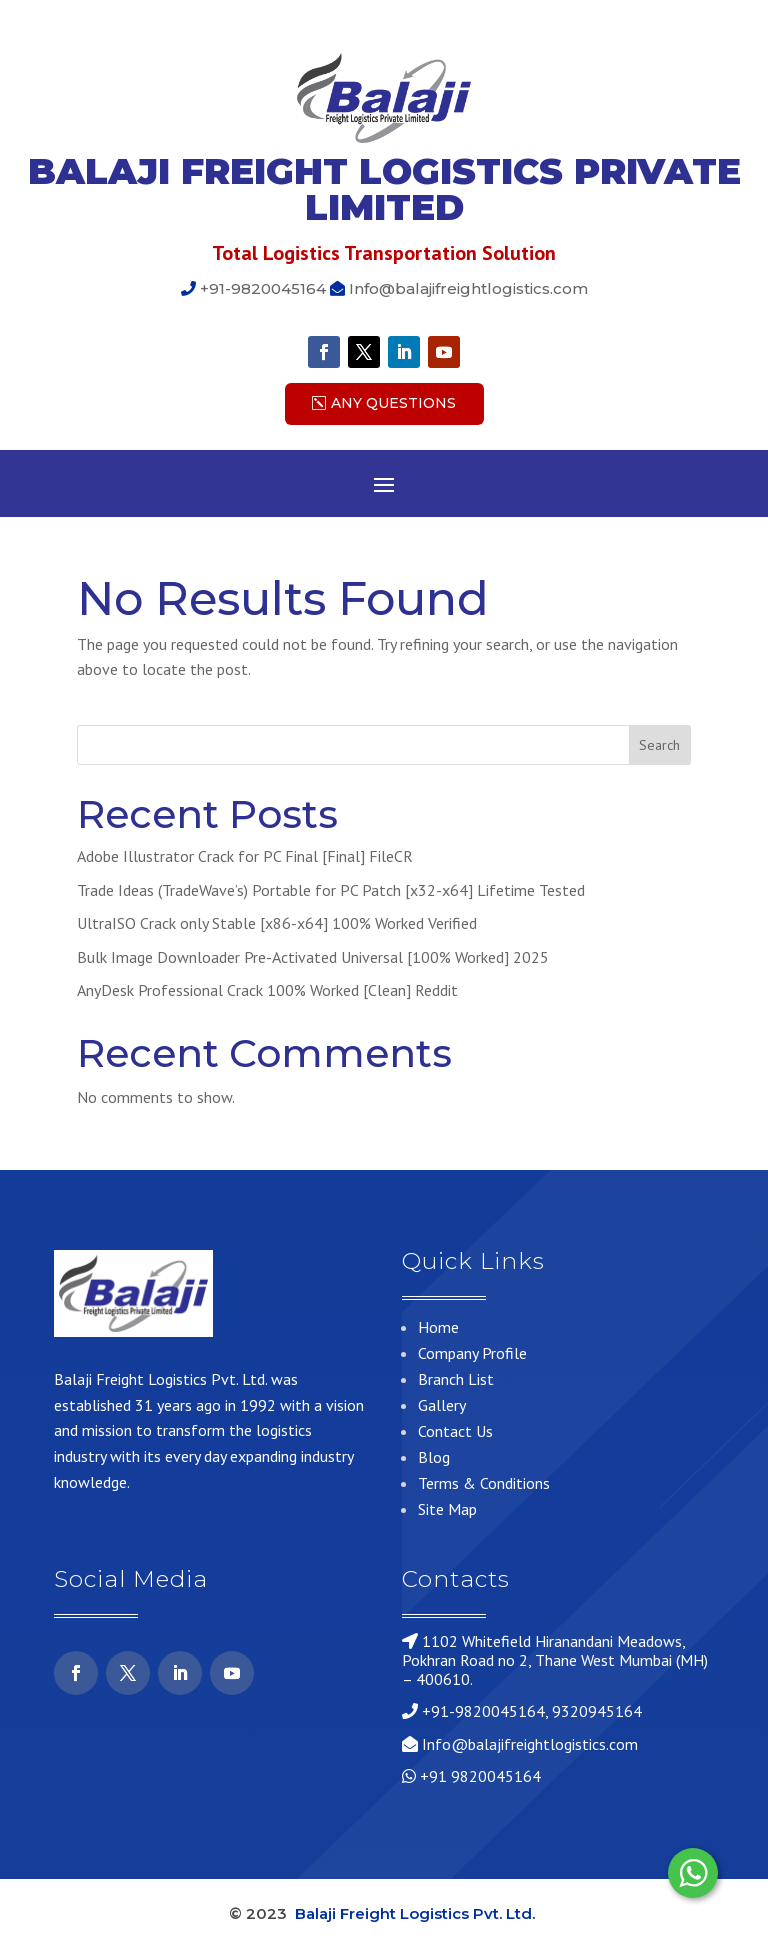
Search (659, 745)
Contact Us (455, 1431)
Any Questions (393, 403)
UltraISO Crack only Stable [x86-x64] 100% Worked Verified (277, 923)
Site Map (447, 1509)
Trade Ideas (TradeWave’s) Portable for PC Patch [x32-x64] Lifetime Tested (331, 890)
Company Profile (472, 1353)
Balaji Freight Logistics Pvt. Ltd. (417, 1913)
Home (438, 1327)
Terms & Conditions (484, 1483)
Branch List (456, 1379)
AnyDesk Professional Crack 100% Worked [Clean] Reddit (267, 990)
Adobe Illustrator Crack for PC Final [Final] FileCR (245, 856)
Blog (434, 1457)
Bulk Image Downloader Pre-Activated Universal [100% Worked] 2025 (313, 957)
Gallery (442, 1405)
